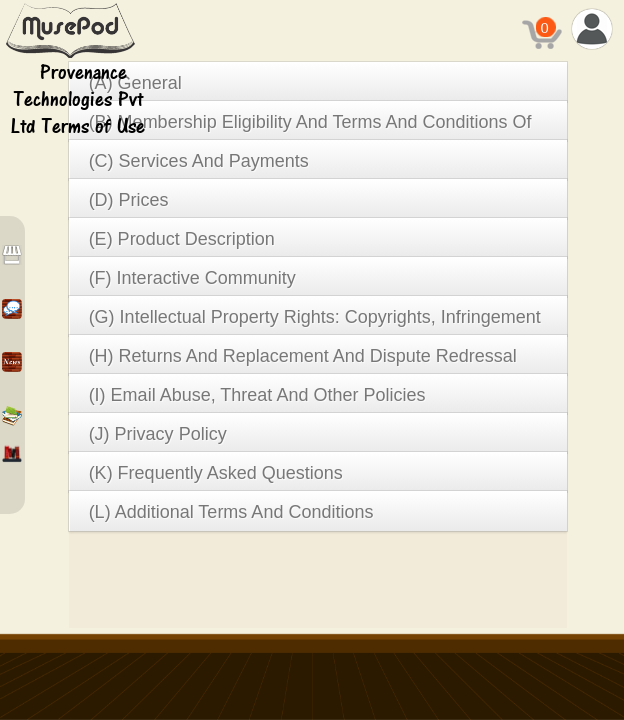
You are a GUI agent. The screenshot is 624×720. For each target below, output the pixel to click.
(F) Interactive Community (192, 278)
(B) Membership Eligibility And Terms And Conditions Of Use (310, 126)
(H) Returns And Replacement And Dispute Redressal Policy (303, 360)
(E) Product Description (182, 239)
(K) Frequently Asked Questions (216, 473)
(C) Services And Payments (199, 161)
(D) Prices (129, 200)
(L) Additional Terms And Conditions (231, 512)
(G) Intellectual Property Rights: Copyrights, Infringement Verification (315, 321)
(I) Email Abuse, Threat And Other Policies (257, 395)
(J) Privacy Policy (158, 434)
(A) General (135, 83)
